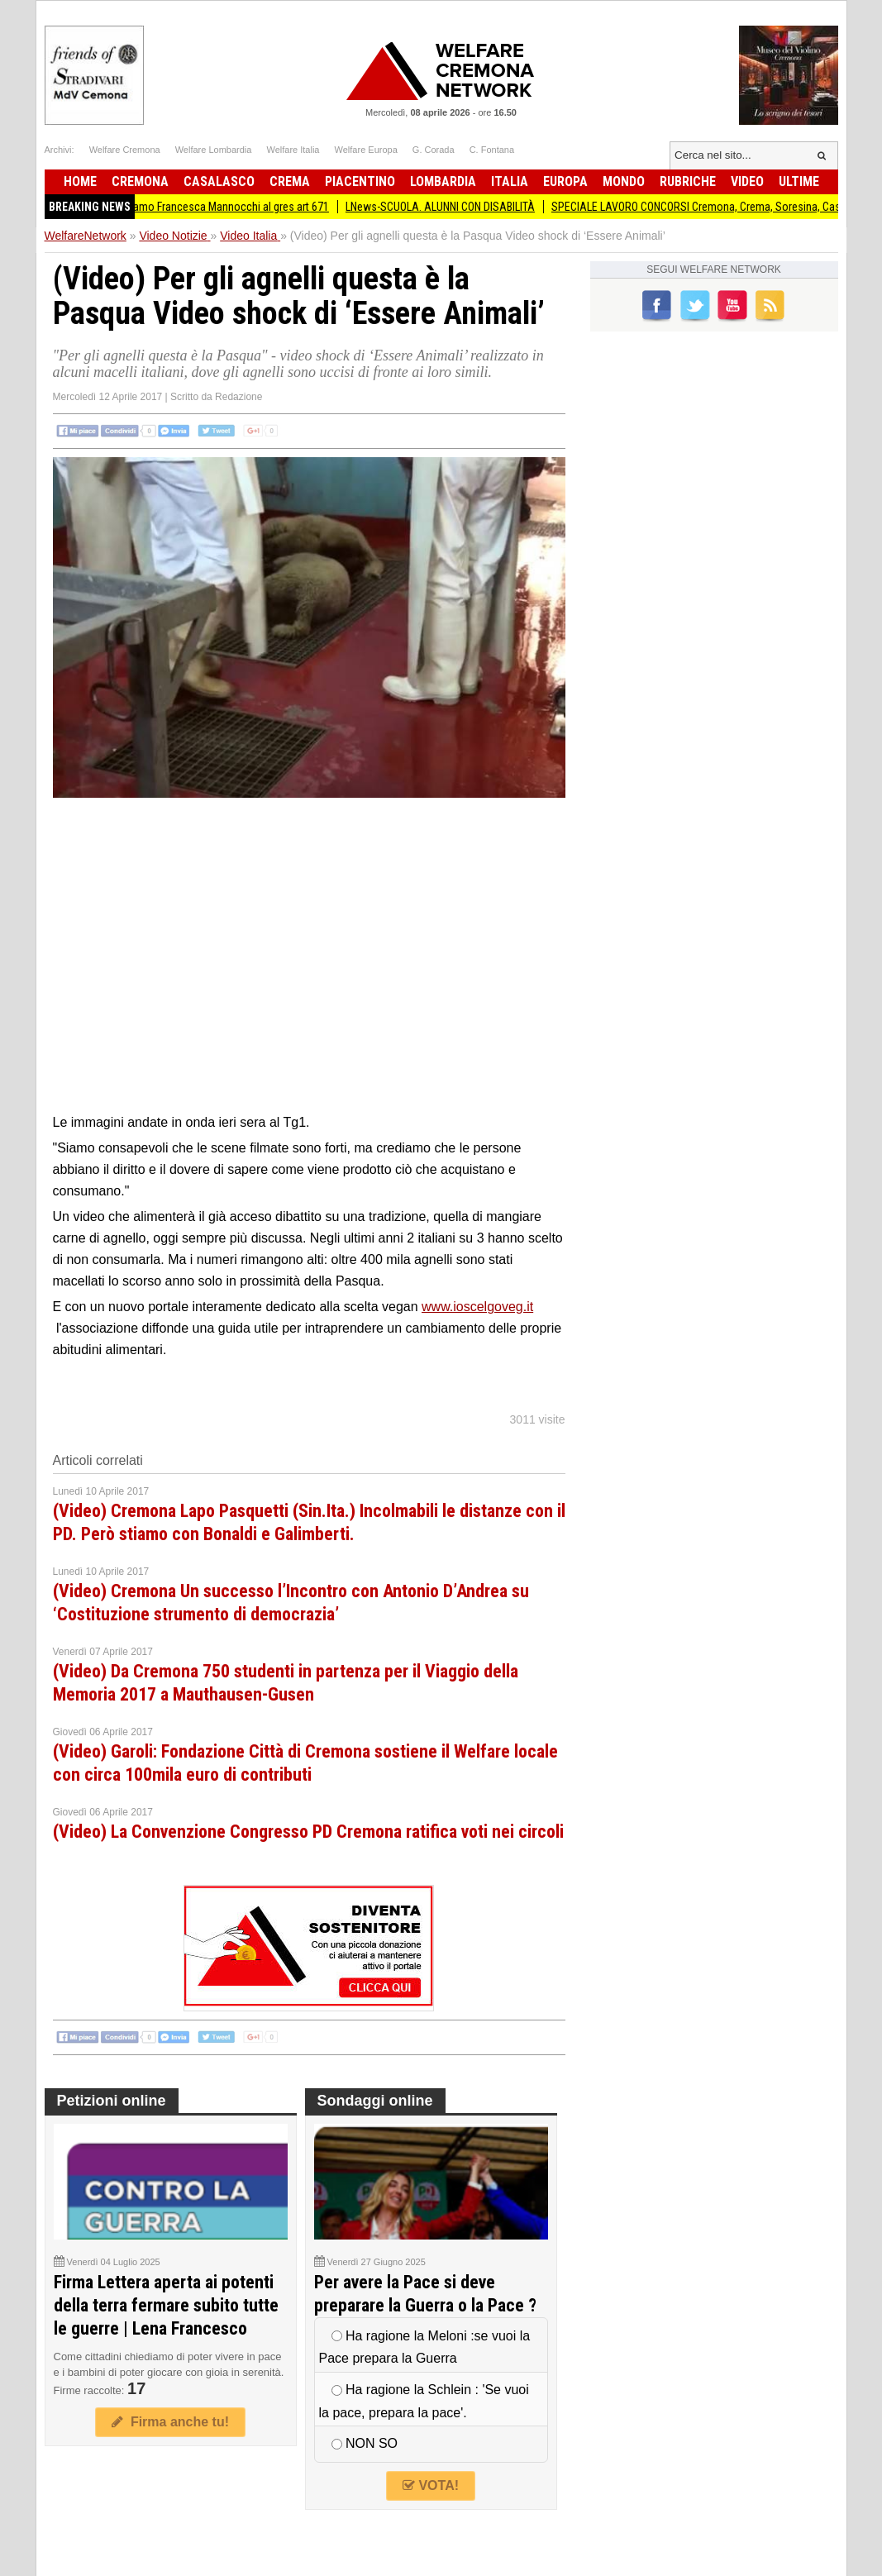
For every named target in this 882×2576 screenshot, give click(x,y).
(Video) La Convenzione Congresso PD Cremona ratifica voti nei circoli (308, 1831)
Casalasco (219, 181)
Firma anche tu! (170, 2422)
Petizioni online (111, 2100)
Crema (289, 181)
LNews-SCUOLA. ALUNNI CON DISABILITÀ (454, 206)
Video (747, 181)
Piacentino (360, 181)
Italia (509, 181)
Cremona (140, 181)
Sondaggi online (375, 2100)
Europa (565, 181)
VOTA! (431, 2485)
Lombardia (443, 181)
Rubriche (688, 181)
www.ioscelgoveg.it (477, 1307)
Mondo (624, 181)
